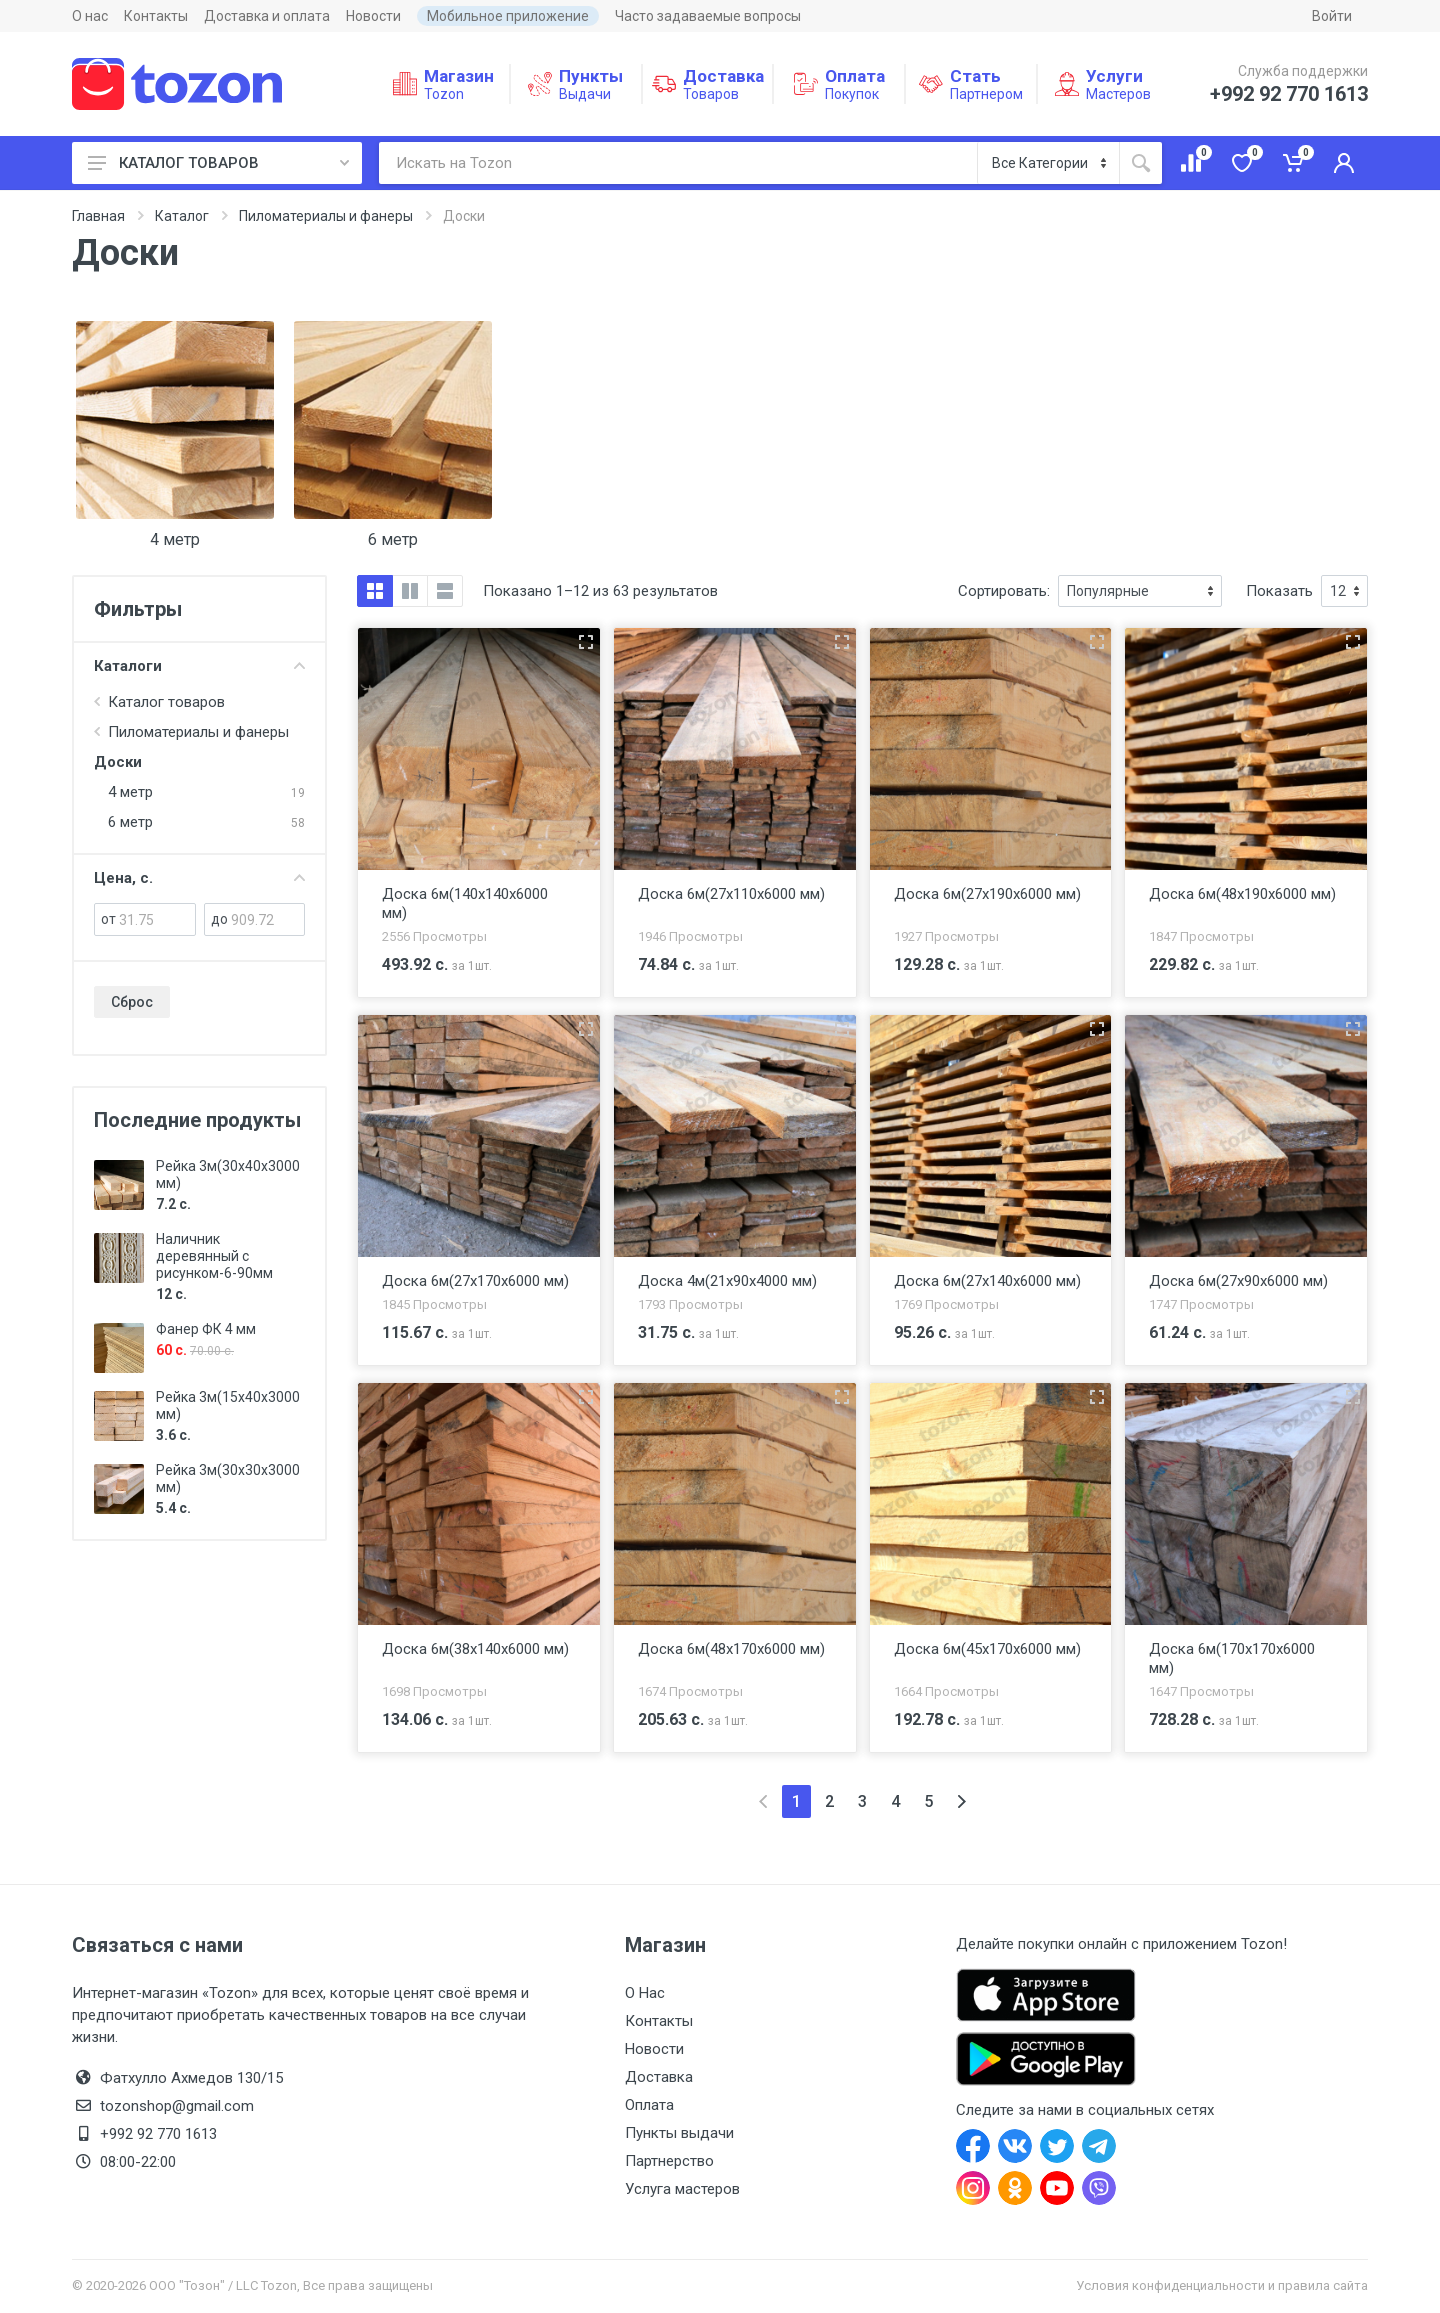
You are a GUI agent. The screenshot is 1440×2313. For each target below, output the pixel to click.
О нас (90, 16)
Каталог (182, 216)
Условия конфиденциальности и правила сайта (1222, 2285)
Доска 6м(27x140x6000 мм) (987, 1281)
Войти (1332, 16)
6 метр (393, 539)
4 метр (175, 539)
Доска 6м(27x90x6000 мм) (1238, 1281)
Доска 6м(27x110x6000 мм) (731, 894)
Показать (1279, 591)
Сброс (132, 1002)
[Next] (961, 1801)
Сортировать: (1004, 591)
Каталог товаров (166, 702)
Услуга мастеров (682, 2189)
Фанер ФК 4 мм (206, 1329)
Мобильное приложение (508, 16)
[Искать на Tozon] (678, 163)
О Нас (645, 1993)
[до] (268, 919)
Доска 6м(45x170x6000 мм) (987, 1649)
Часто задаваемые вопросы (708, 16)
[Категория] (1048, 163)
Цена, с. (199, 878)
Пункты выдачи (679, 2133)
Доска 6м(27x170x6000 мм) (475, 1281)
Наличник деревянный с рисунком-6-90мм (214, 1256)
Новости (373, 16)
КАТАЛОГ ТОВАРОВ (218, 163)
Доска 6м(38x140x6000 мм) (475, 1649)
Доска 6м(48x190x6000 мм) (1242, 894)
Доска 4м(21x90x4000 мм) (727, 1281)
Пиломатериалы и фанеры (326, 216)
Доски (118, 762)
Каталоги (199, 666)
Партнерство (669, 2161)
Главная (98, 216)
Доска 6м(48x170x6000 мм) (731, 1649)
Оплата (649, 2105)
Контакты (156, 16)
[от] (157, 919)
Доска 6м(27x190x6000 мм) (987, 894)
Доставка (659, 2077)
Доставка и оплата (267, 16)
